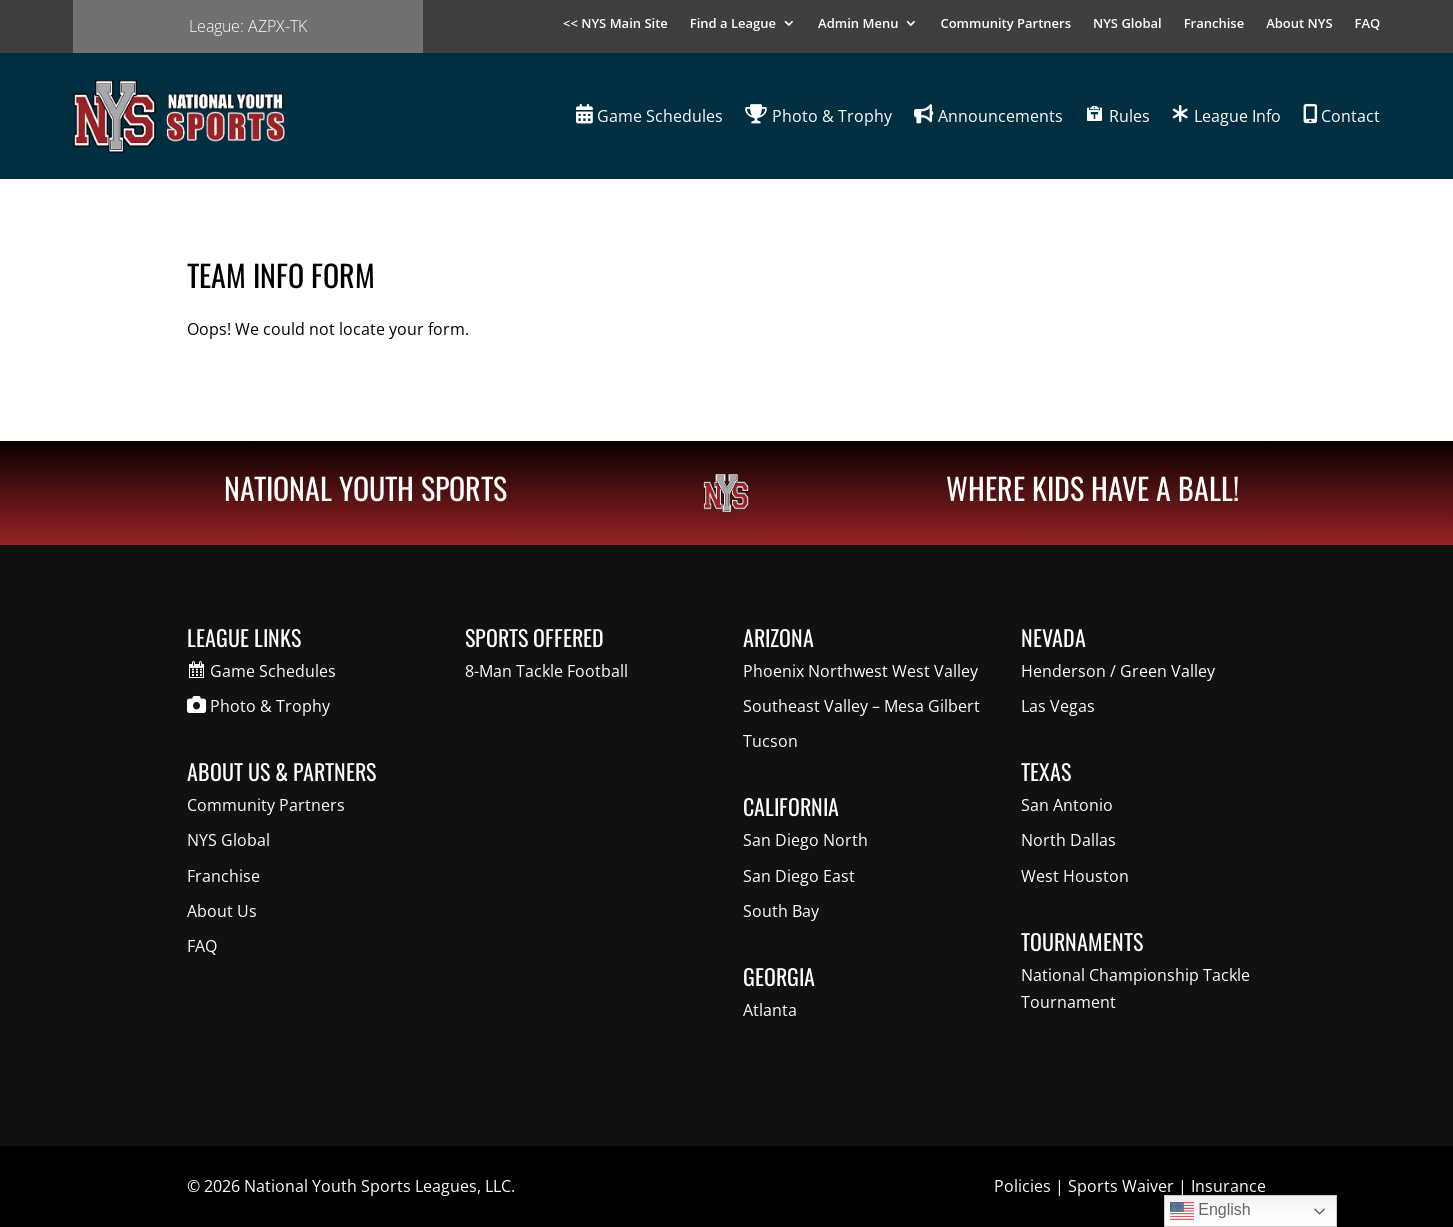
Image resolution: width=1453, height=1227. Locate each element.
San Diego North (805, 840)
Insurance (1228, 1186)
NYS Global (1127, 24)
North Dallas (1068, 840)
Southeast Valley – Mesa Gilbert (861, 706)
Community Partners (1005, 24)
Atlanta (770, 1010)
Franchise (1214, 24)
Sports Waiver (1121, 1186)
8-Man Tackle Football (546, 671)
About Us (222, 911)
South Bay (781, 911)
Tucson (770, 741)
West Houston (1075, 876)
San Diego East (799, 876)
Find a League (733, 24)
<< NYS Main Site (615, 24)
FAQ (1368, 24)
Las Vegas (1058, 706)
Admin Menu (858, 24)
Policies (1022, 1186)
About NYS (1299, 24)
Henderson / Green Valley (1118, 671)
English (1210, 1211)
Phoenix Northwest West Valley (860, 671)
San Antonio (1067, 805)
